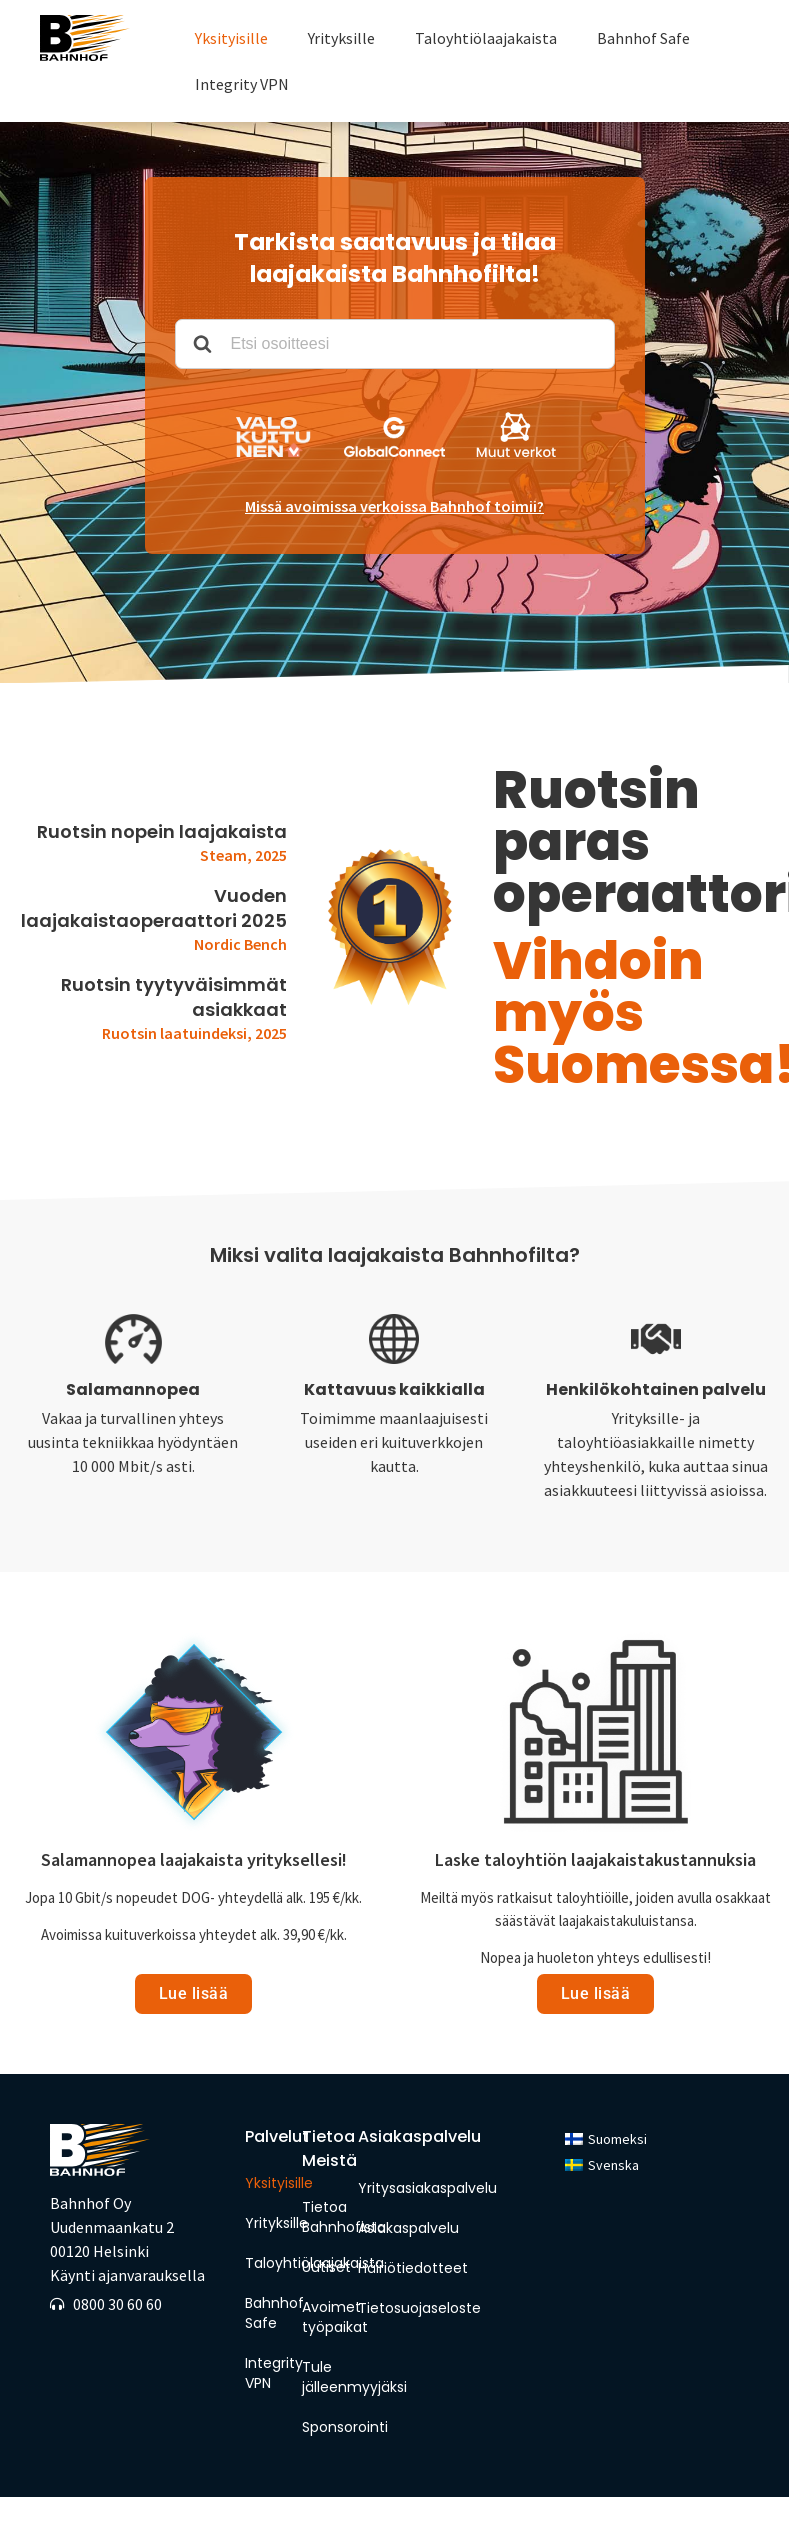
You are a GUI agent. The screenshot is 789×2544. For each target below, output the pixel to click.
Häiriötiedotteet (413, 2268)
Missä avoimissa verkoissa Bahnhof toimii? (394, 506)
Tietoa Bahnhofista (325, 2217)
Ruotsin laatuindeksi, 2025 (194, 1033)
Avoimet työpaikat (325, 2317)
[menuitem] (606, 2138)
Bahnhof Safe (643, 38)
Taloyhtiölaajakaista (486, 38)
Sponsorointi (325, 2427)
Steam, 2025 (243, 855)
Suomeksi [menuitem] (617, 2139)
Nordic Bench (240, 944)
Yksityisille (231, 38)
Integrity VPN (242, 84)
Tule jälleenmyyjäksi (325, 2377)
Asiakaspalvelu (408, 2228)
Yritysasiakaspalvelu (427, 2188)
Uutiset (325, 2267)
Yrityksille (341, 38)
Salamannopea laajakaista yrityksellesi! (194, 1859)
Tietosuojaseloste (419, 2308)
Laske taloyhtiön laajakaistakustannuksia (595, 1859)
